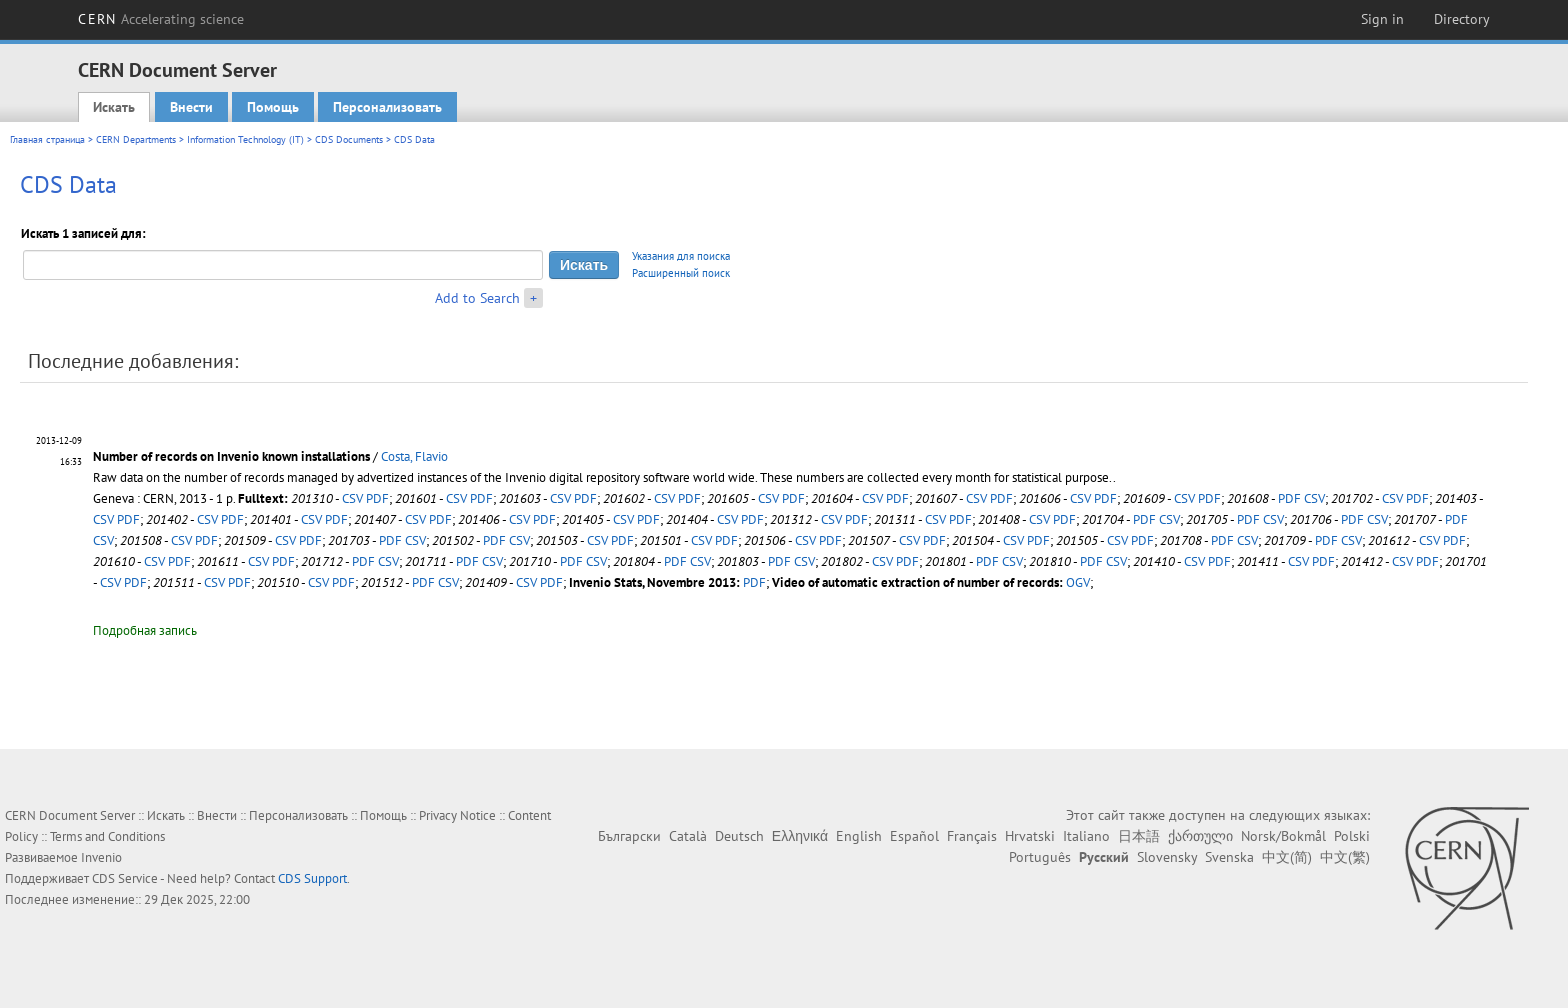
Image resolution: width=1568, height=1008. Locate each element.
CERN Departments (136, 139)
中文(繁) (1345, 857)
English (859, 836)
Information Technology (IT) (245, 139)
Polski (1352, 836)
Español (914, 836)
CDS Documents (349, 139)
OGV (1078, 582)
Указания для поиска (681, 256)
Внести (191, 107)
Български (629, 836)
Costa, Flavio (414, 456)
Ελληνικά (800, 836)
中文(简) (1287, 857)
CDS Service (125, 878)
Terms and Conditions (107, 836)
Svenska (1229, 857)
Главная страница (47, 139)
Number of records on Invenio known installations (231, 456)
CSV (352, 498)
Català (688, 836)
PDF (377, 498)
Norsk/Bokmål (1283, 836)
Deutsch (739, 836)
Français (972, 836)
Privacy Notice (457, 815)
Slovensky (1167, 857)
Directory (1462, 19)
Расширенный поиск (681, 273)
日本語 (1139, 836)
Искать (114, 107)
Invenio (101, 857)
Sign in (1382, 19)
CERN (161, 19)
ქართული (1200, 836)
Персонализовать (387, 107)
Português (1040, 857)
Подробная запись (145, 630)
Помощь (273, 107)
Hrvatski (1030, 836)
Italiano (1086, 836)
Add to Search (477, 298)
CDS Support (312, 878)
